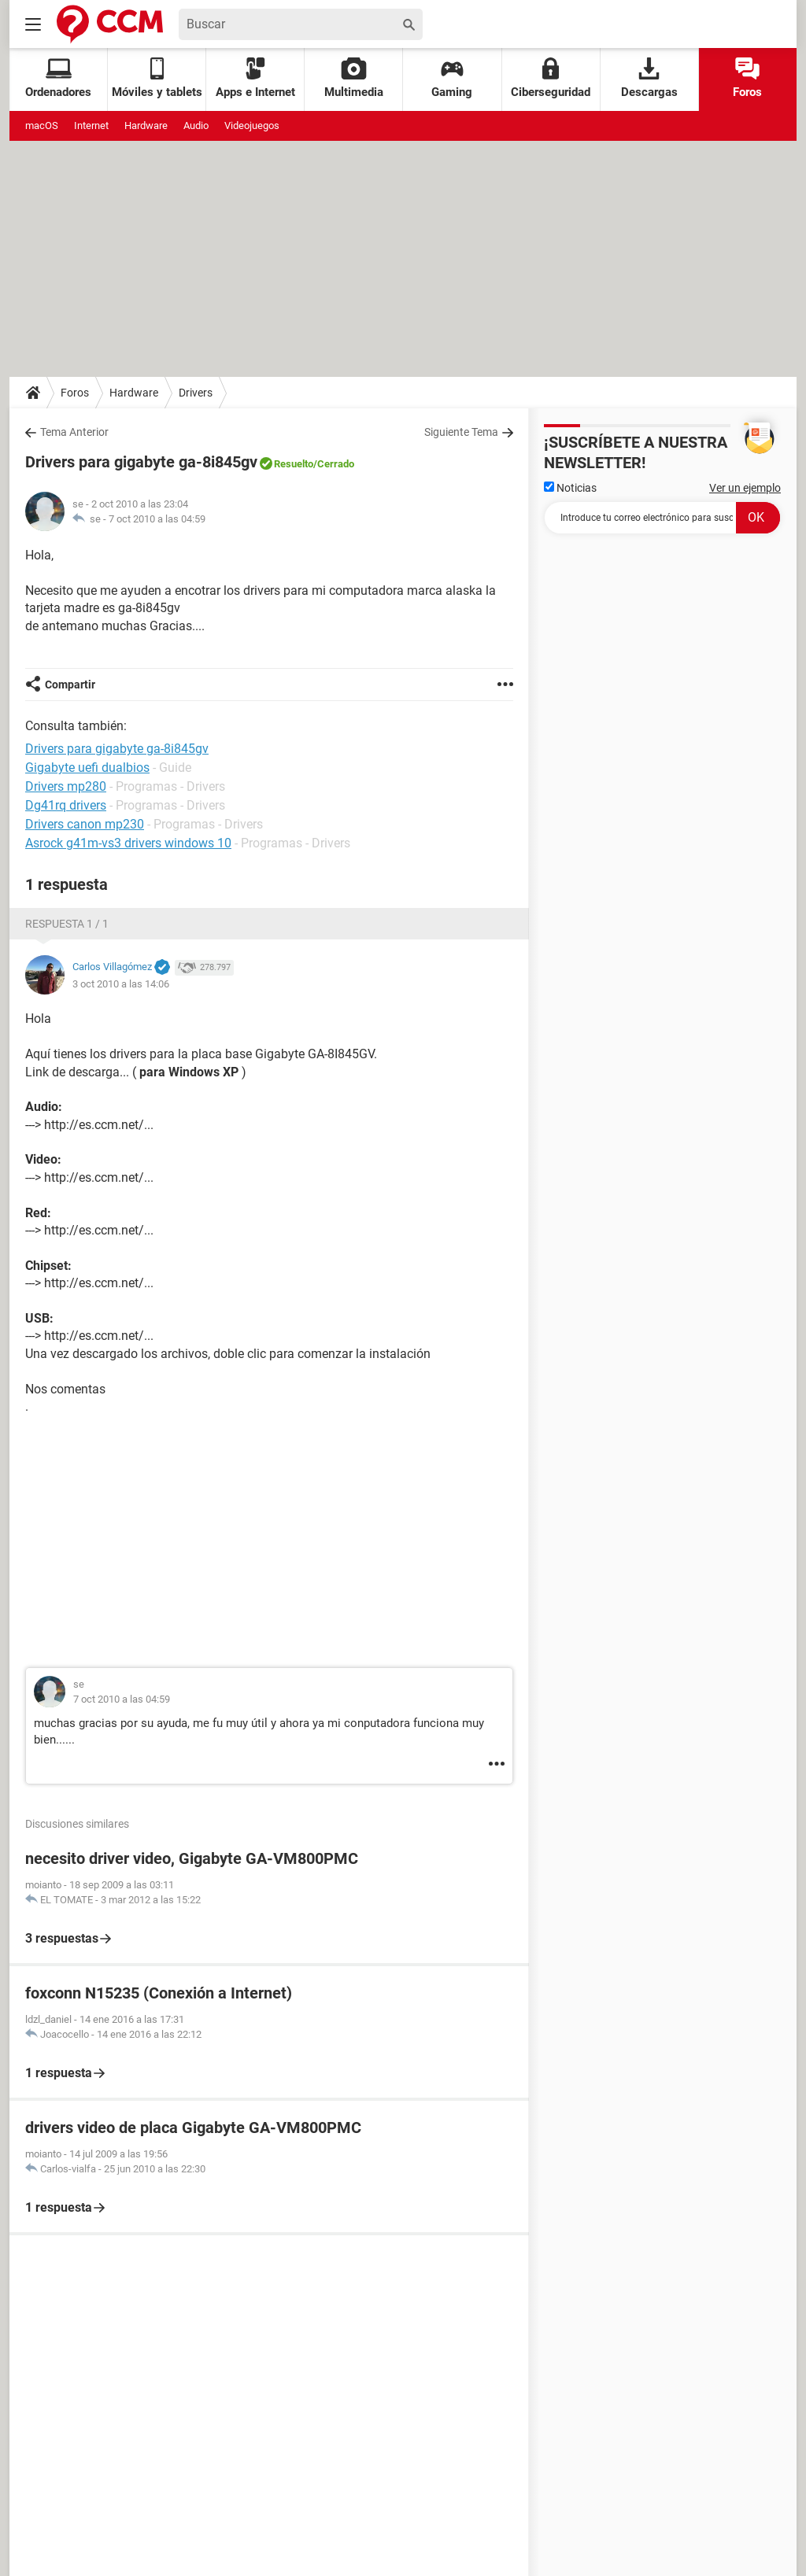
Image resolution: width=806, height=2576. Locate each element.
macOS (41, 125)
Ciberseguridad (550, 78)
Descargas (649, 78)
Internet (91, 125)
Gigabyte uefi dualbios (87, 767)
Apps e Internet (255, 78)
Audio (196, 125)
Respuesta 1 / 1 (67, 923)
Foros (747, 78)
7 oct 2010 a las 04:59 (157, 519)
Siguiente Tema (461, 432)
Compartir (70, 684)
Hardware (146, 125)
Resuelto (293, 464)
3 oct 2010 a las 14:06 (120, 984)
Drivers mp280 (65, 786)
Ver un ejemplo (745, 488)
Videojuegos (251, 125)
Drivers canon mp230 (84, 824)
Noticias (570, 488)
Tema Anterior (74, 432)
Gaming (451, 78)
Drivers (196, 392)
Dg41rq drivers (65, 805)
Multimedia (353, 78)
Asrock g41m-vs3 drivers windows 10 (128, 843)
